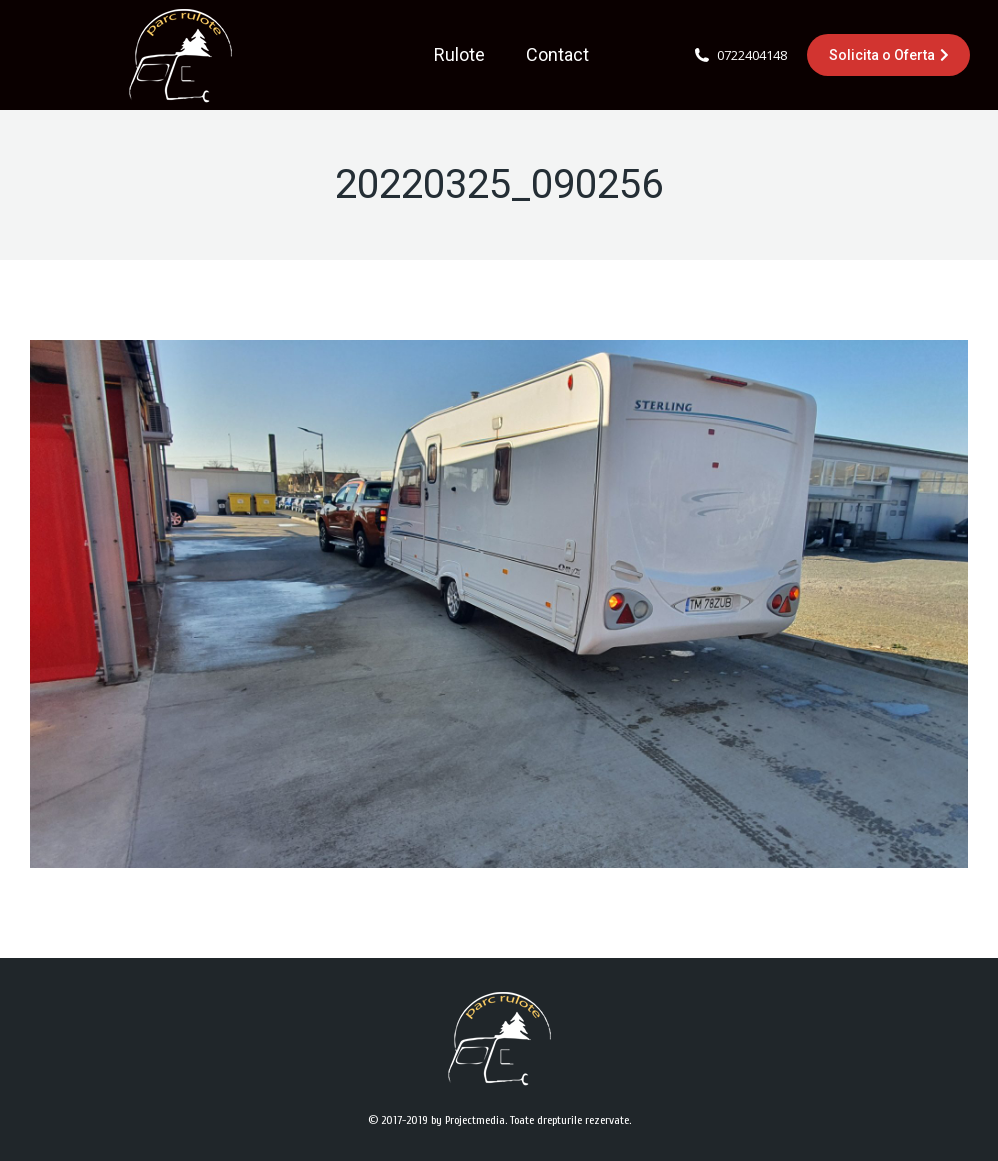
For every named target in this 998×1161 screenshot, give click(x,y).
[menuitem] (459, 55)
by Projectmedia (468, 1120)
